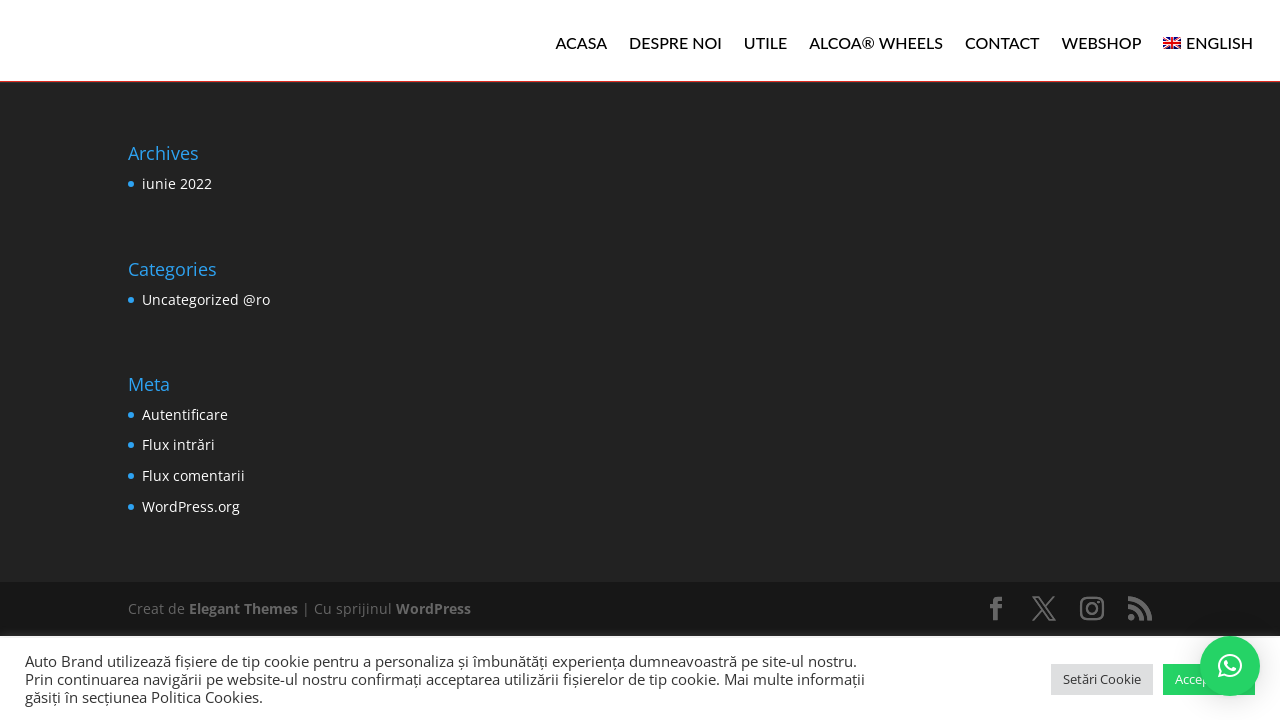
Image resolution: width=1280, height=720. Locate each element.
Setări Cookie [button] (1102, 679)
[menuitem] (1208, 43)
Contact (1002, 42)
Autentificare (185, 414)
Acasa (582, 42)
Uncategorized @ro (206, 299)
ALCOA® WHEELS (876, 42)
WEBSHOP (1102, 42)
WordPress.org (191, 506)
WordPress (433, 608)
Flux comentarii (193, 475)
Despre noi (675, 42)
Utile (765, 42)
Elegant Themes (243, 608)
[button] (1230, 666)
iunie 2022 (177, 183)
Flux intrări (178, 444)
